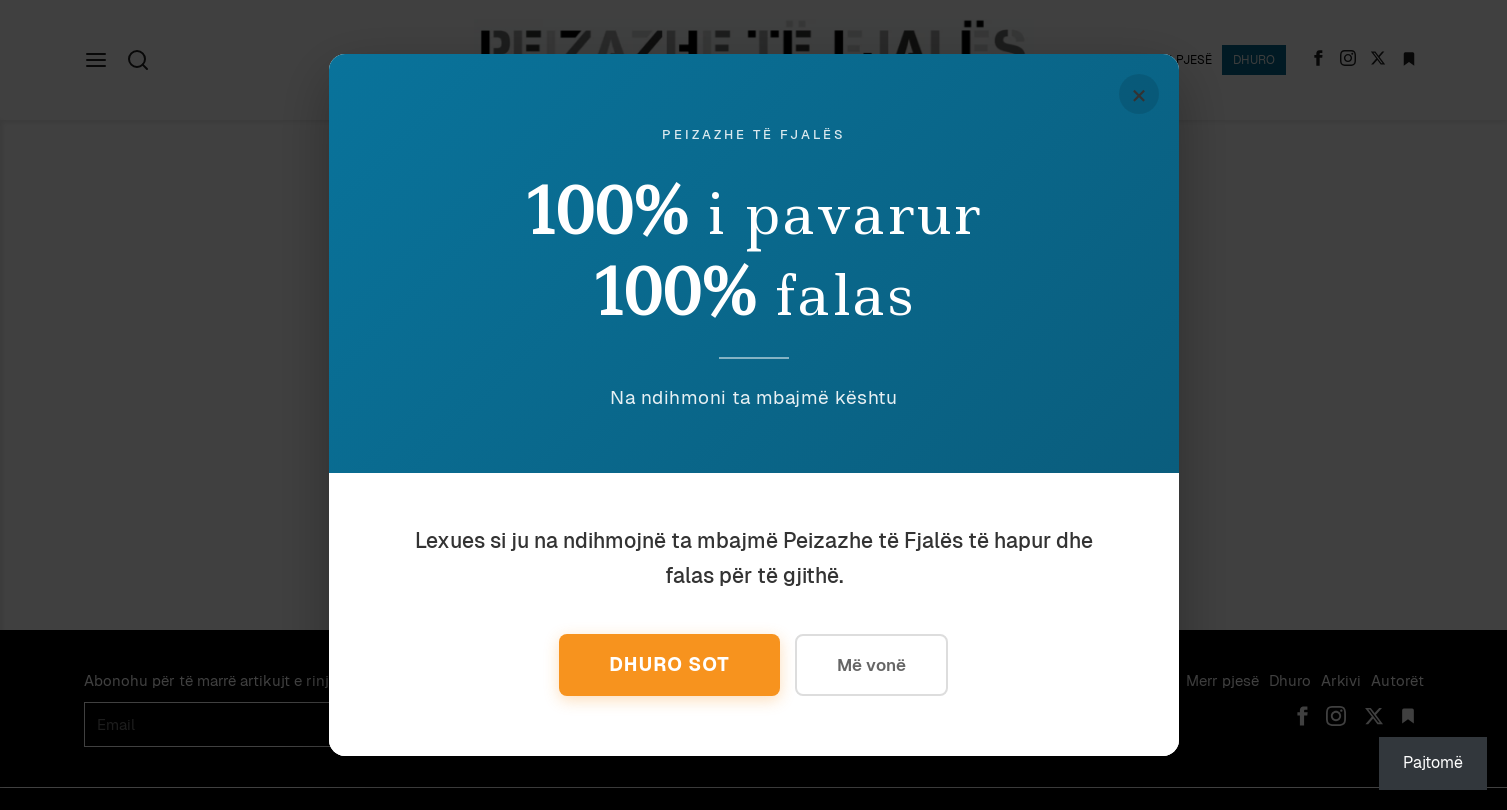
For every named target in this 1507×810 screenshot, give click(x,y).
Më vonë (871, 665)
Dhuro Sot (669, 664)
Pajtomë (1433, 762)
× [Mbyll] (1139, 94)
